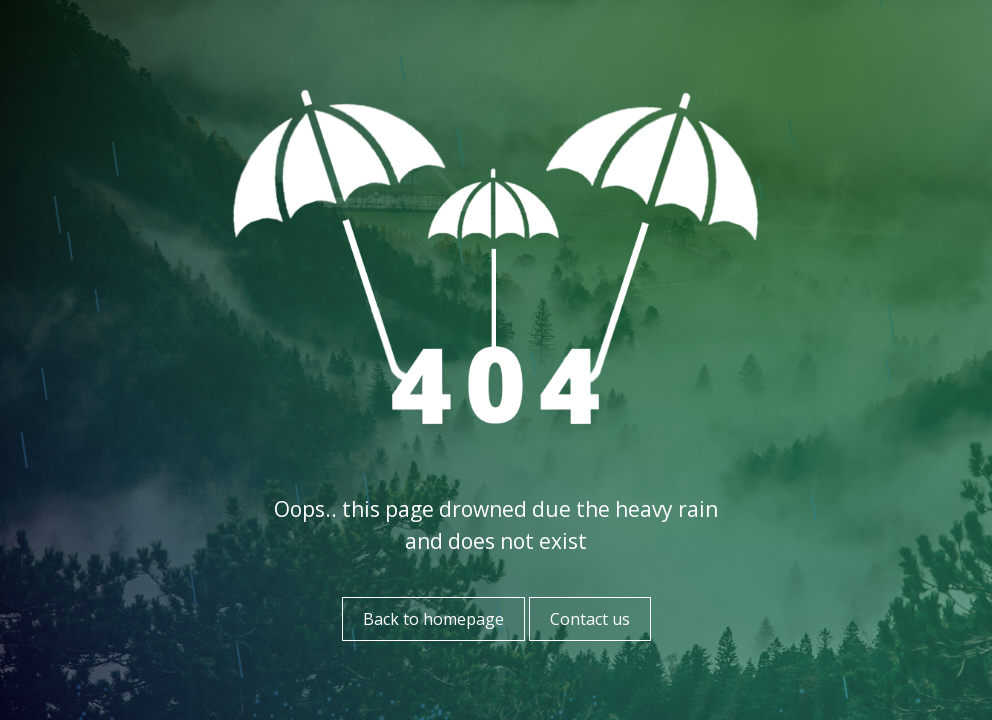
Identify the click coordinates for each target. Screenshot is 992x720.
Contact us (590, 619)
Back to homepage (433, 619)
